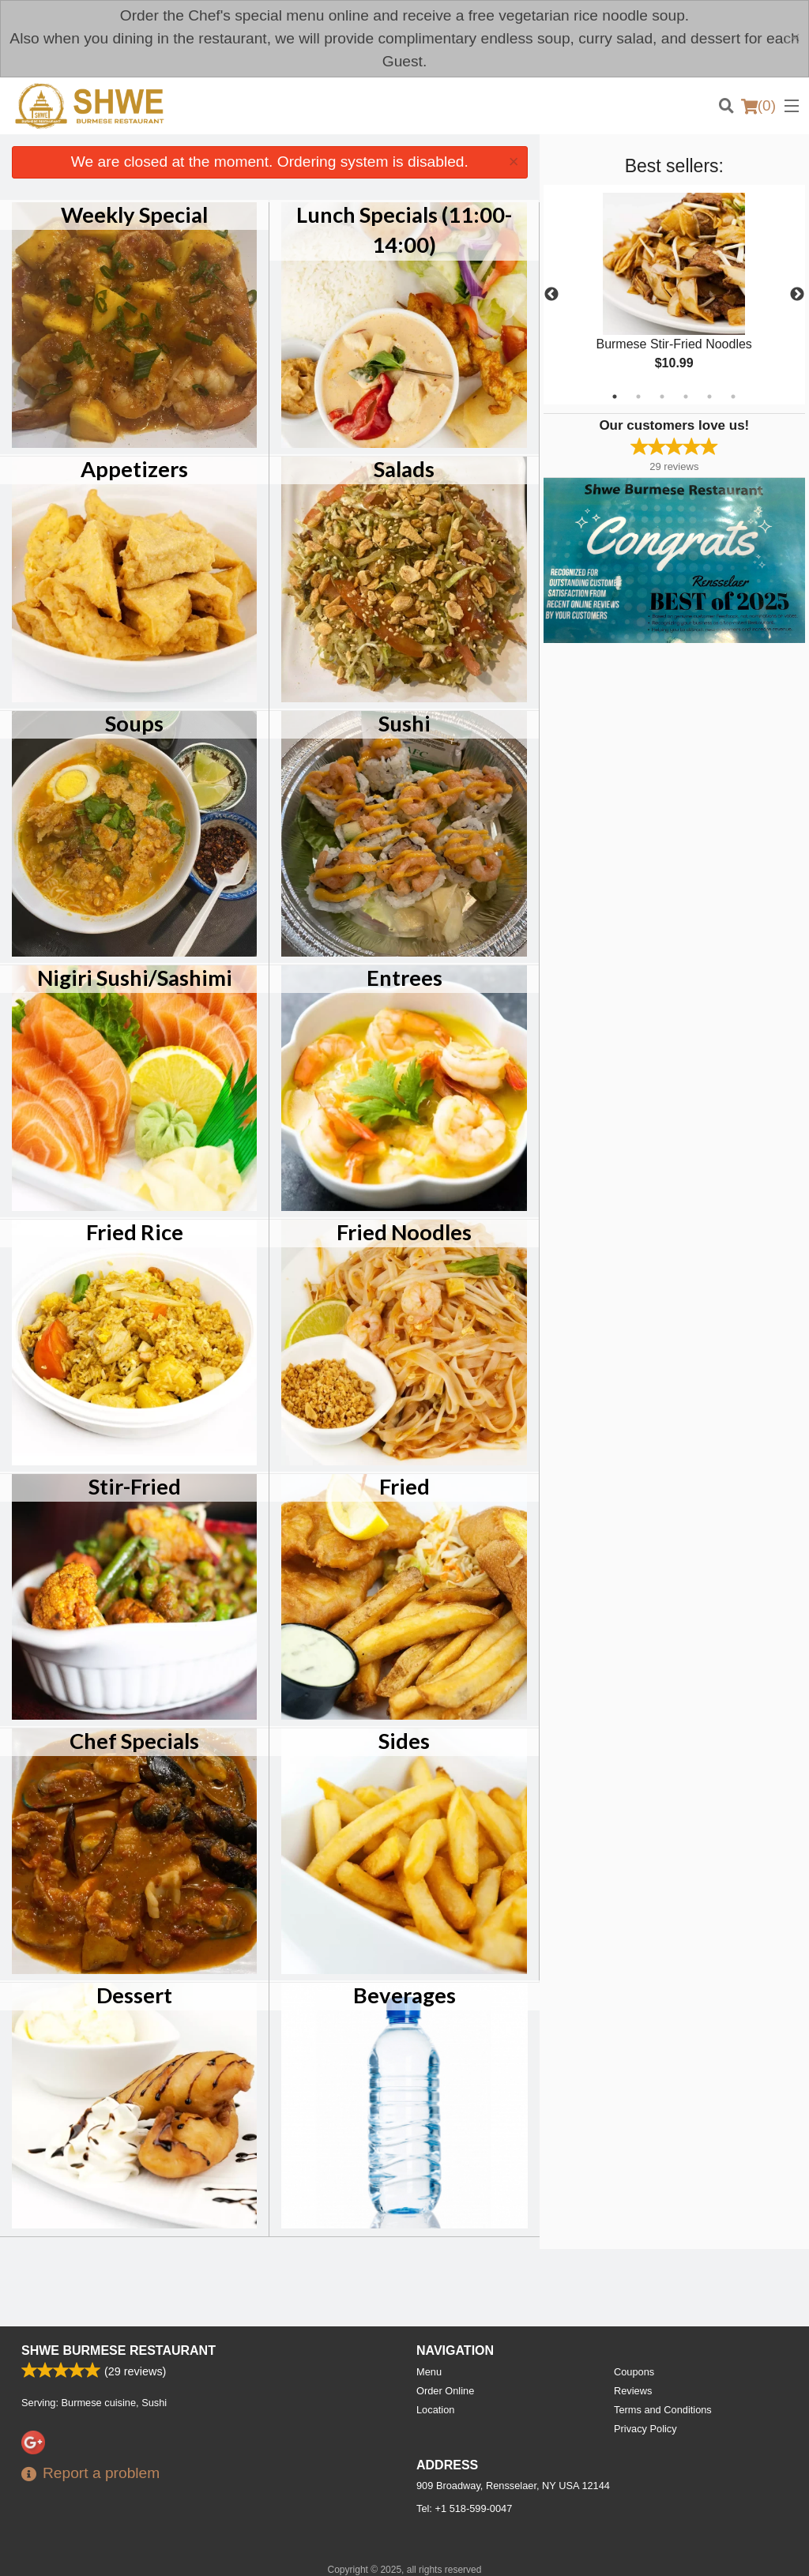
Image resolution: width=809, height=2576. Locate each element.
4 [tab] (686, 396)
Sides (404, 1741)
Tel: (464, 2508)
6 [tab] (733, 396)
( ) (758, 106)
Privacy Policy (645, 2429)
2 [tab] (638, 396)
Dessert (134, 1995)
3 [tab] (662, 396)
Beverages (404, 1995)
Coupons (634, 2372)
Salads (404, 469)
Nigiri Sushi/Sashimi (134, 978)
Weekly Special (134, 214)
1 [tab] (615, 396)
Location (435, 2410)
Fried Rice (134, 1232)
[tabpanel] (674, 295)
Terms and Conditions (663, 2410)
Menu (429, 2372)
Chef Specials (134, 1741)
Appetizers (134, 469)
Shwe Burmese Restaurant (118, 2350)
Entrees (404, 978)
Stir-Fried (134, 1486)
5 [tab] (709, 396)
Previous (551, 295)
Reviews (633, 2391)
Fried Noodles (404, 1232)
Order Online (445, 2391)
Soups (134, 723)
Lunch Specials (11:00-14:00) (404, 229)
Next (797, 295)
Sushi (404, 723)
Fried (404, 1486)
